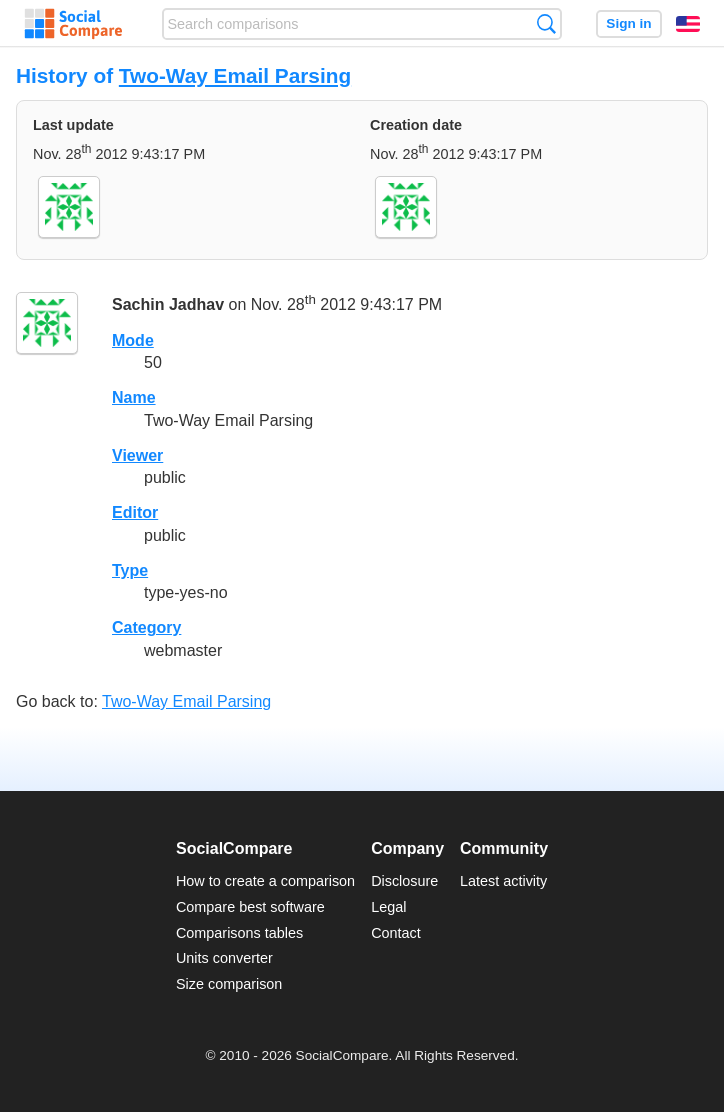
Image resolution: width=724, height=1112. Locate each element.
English (688, 24)
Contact (396, 933)
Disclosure (404, 881)
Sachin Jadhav (168, 304)
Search (546, 23)
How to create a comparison (265, 881)
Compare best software (250, 907)
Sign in (628, 23)
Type (130, 570)
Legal (388, 907)
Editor (135, 512)
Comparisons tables (239, 933)
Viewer (137, 455)
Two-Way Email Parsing (235, 75)
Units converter (224, 958)
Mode (133, 340)
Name (134, 397)
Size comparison (229, 984)
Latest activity (503, 881)
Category (146, 627)
